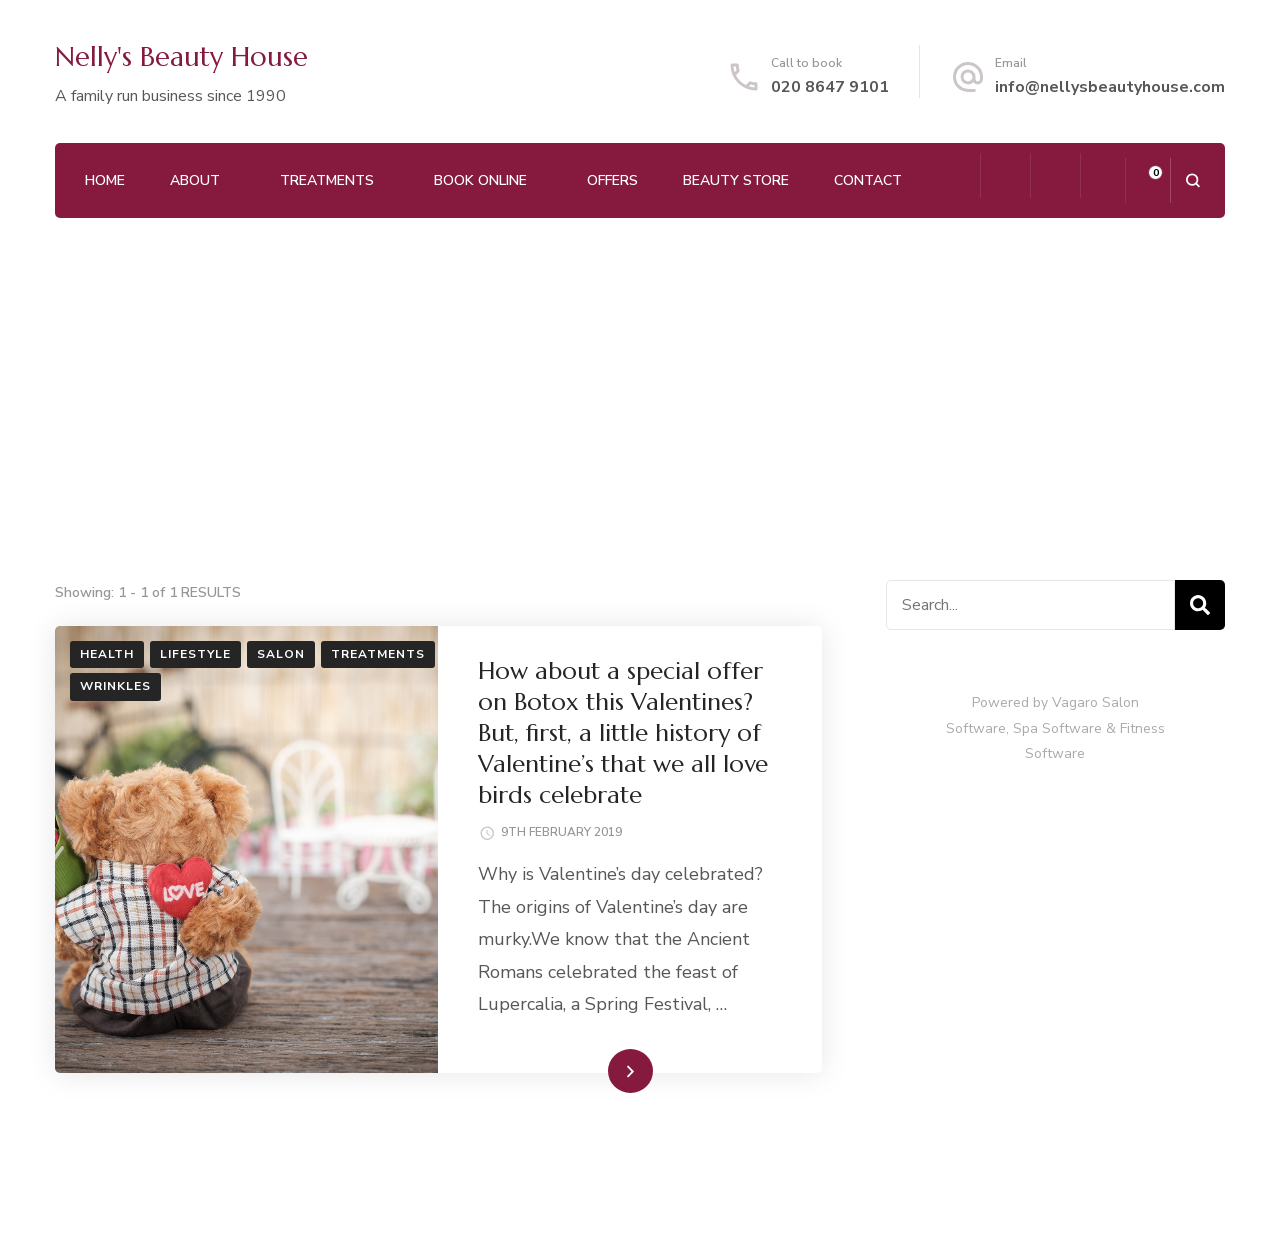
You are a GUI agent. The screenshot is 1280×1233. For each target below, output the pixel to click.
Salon (281, 654)
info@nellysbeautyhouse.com (1110, 87)
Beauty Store (736, 180)
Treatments (327, 180)
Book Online (480, 180)
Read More (598, 1070)
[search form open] (1192, 180)
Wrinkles (115, 686)
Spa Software (1057, 728)
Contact (868, 180)
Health (107, 654)
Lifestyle (195, 654)
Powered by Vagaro (1035, 702)
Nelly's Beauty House (181, 57)
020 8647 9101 (830, 87)
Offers (612, 180)
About (195, 180)
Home (105, 180)
